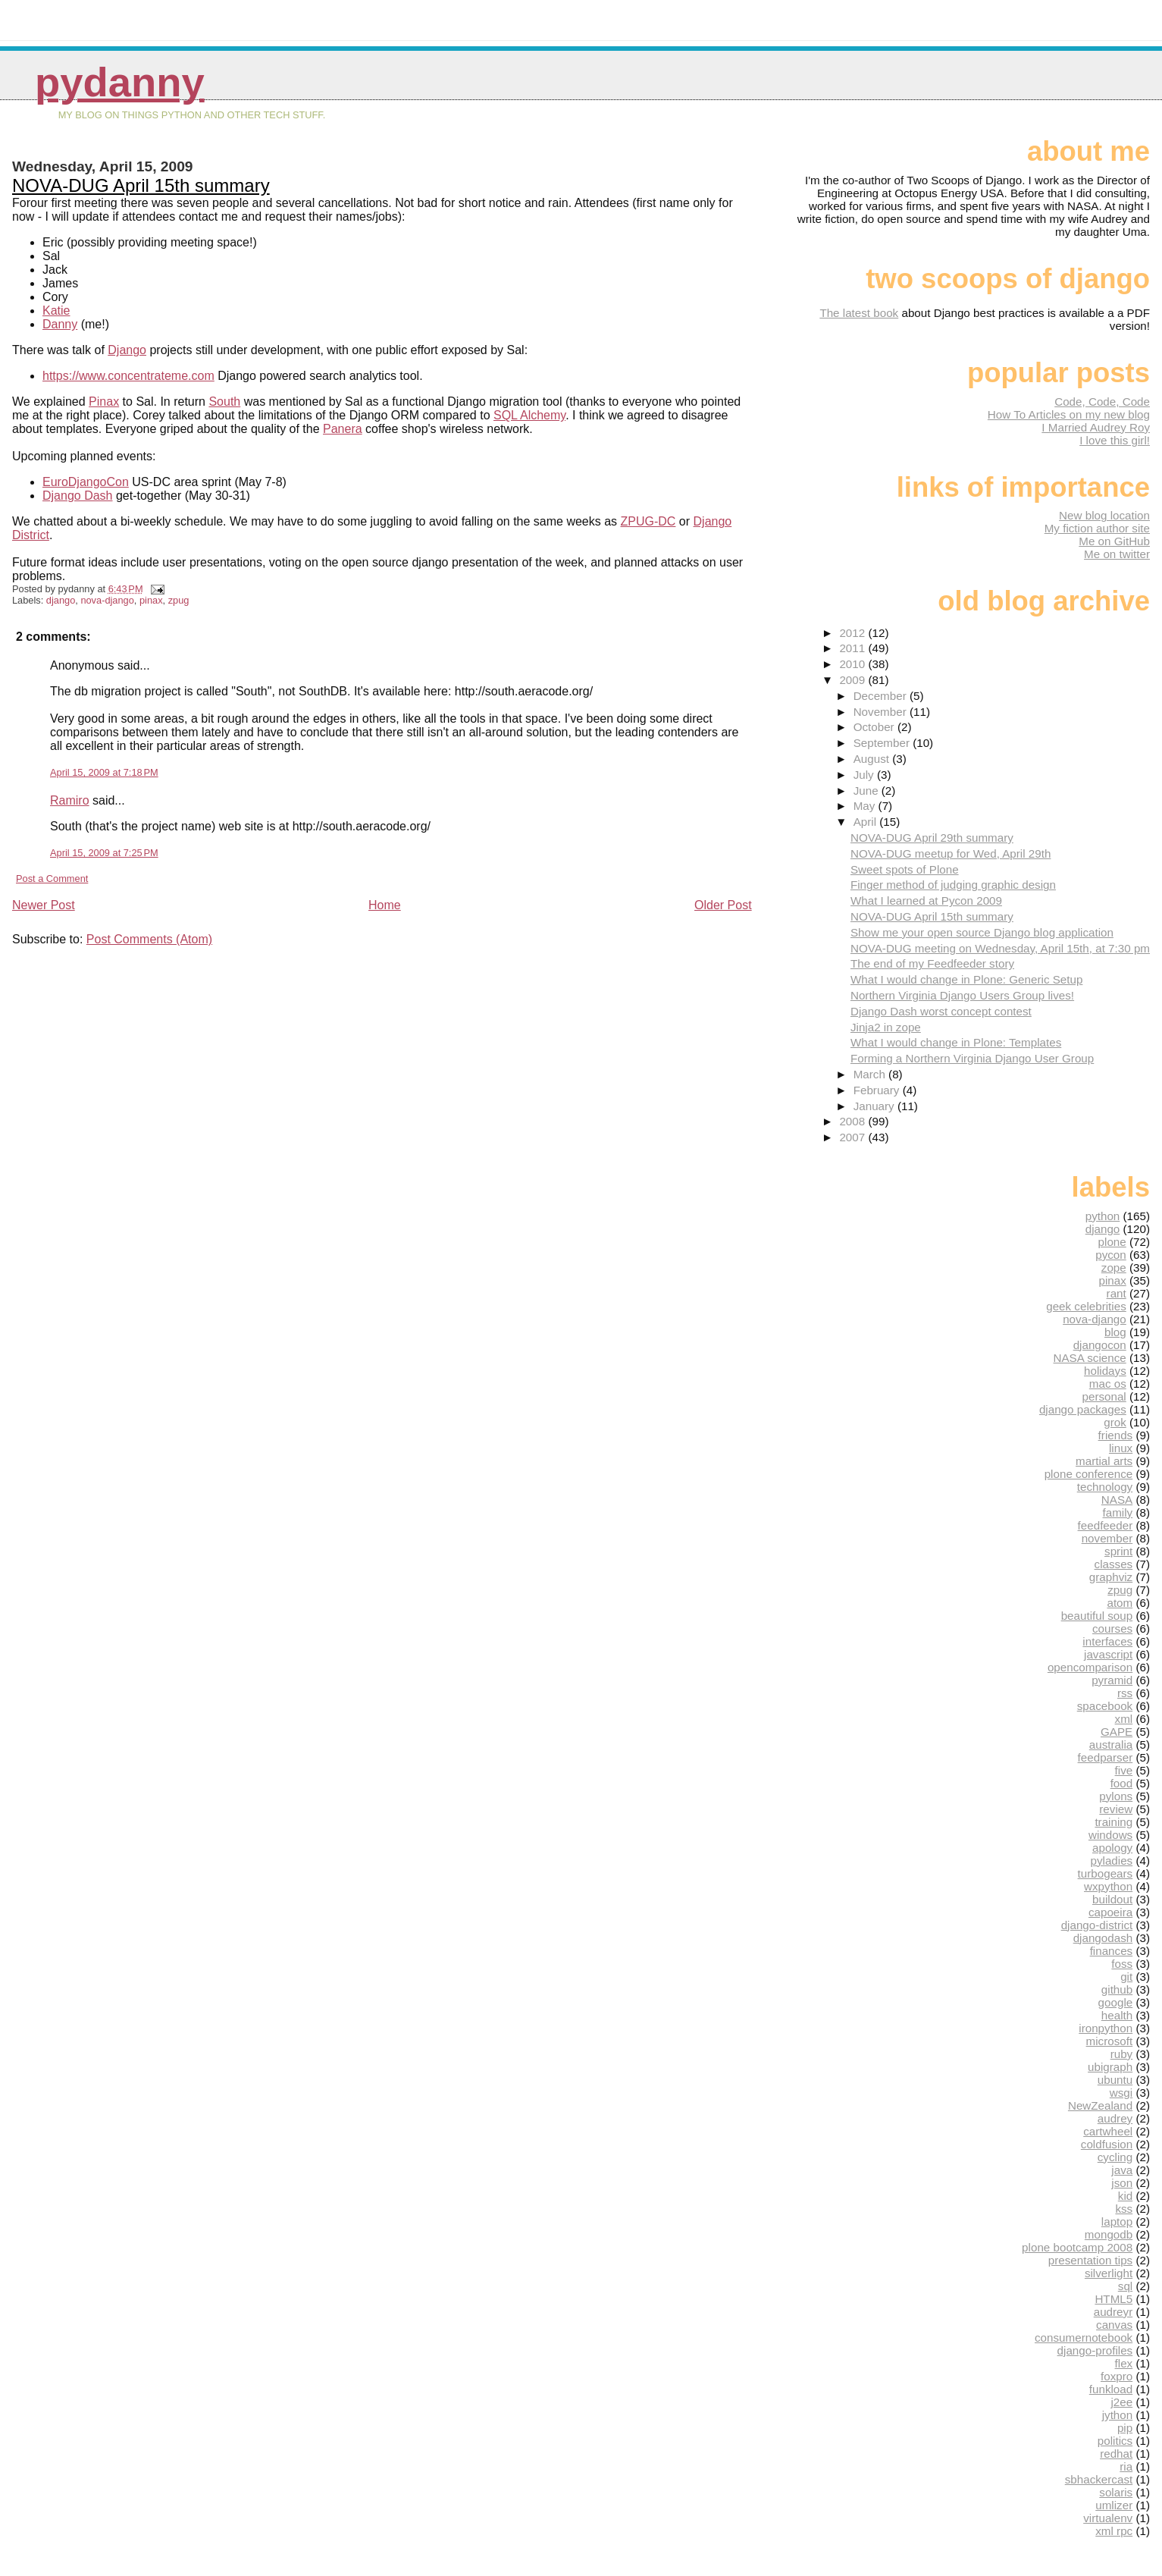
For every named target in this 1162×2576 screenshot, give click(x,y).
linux (1120, 1448)
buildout (1112, 1899)
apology (1112, 1847)
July (865, 774)
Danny (59, 324)
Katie (56, 310)
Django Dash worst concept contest (941, 1011)
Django (127, 350)
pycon (1110, 1254)
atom (1119, 1602)
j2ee (1121, 2402)
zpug (178, 600)
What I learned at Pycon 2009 (926, 900)
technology (1104, 1486)
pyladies (1111, 1860)
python (1102, 1216)
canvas (1114, 2324)
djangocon (1099, 1344)
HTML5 (1113, 2298)
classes (1114, 1564)
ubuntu (1115, 2079)
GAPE (1116, 1731)
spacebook (1104, 1705)
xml (1124, 1718)
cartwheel (1107, 2131)
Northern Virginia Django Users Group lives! (962, 995)
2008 (853, 1121)
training (1113, 1821)
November (881, 711)
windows (1110, 1834)
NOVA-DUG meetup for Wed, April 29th (950, 853)
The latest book (858, 312)
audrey (1115, 2118)
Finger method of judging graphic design (953, 884)
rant (1116, 1293)
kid (1125, 2195)
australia (1110, 1744)
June (867, 790)
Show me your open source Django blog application (981, 932)
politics (1115, 2440)
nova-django (106, 600)
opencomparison (1090, 1667)
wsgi (1121, 2092)
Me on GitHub (1114, 541)
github (1116, 1989)
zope (1113, 1267)
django (60, 600)
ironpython (1105, 2028)
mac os (1107, 1383)
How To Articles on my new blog (1069, 414)
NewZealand (1100, 2105)
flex (1124, 2363)
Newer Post (43, 905)
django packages (1082, 1409)
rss (1124, 1692)
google (1115, 2002)
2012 (853, 632)
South (224, 401)
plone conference (1089, 1473)
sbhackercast (1098, 2479)
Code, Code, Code (1102, 401)
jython (1117, 2414)
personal (1104, 1396)
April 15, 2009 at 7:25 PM (104, 852)
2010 (853, 663)
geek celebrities (1086, 1306)
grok (1115, 1422)
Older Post (723, 905)
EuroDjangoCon (85, 481)
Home (384, 905)
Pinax (104, 401)
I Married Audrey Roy (1095, 427)
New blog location (1104, 515)
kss (1123, 2208)
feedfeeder (1105, 1525)
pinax (151, 600)
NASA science (1090, 1357)
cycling (1115, 2157)
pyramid (1112, 1680)
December (881, 695)
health (1116, 2015)
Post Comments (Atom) (149, 939)
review (1115, 1809)
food (1121, 1783)
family (1118, 1512)
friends (1115, 1435)
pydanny (120, 82)
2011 (853, 648)
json (1121, 2182)
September (883, 742)
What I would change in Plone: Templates (955, 1042)
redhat (1116, 2453)
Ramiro (69, 800)
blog (1115, 1332)
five (1124, 1770)
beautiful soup (1097, 1615)
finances (1111, 1950)
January (875, 1106)
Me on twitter (1117, 554)
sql (1125, 2285)
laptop (1116, 2221)
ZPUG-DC (648, 521)
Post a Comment (52, 878)
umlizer (1113, 2505)
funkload (1110, 2389)
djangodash (1103, 1937)
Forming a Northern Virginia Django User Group (972, 1058)
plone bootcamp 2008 (1077, 2247)
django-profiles (1095, 2350)
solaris (1115, 2492)
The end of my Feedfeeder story (932, 963)
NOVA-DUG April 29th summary (931, 837)
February (878, 1090)
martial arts (1104, 1460)
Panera (342, 428)
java (1121, 2169)
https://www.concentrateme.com (128, 375)
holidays (1105, 1370)
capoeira (1110, 1912)
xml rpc (1113, 2530)
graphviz (1110, 1576)
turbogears (1105, 1873)
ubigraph (1110, 2066)
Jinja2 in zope (885, 1027)
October (875, 726)
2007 (853, 1137)
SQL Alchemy (529, 415)
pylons (1115, 1796)
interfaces (1107, 1641)
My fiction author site (1097, 528)
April (866, 821)
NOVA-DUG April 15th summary (141, 185)
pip (1124, 2427)
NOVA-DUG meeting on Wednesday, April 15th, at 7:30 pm (1000, 948)
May (866, 805)
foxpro (1116, 2376)
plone (1112, 1241)
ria (1126, 2466)
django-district (1097, 1925)
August (873, 758)
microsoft (1109, 2041)
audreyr (1113, 2311)
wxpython (1108, 1886)
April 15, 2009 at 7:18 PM (104, 772)
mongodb (1108, 2234)
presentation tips (1090, 2260)
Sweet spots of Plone (904, 869)
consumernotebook (1083, 2337)
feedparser (1105, 1757)
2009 (853, 679)
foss (1121, 1963)
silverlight (1108, 2273)
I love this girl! (1114, 440)
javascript (1108, 1654)
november (1107, 1538)
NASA (1116, 1499)
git (1126, 1976)
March (870, 1074)
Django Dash (77, 495)
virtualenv (1107, 2518)
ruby (1121, 2053)
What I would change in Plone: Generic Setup (966, 979)
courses (1112, 1628)
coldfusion (1106, 2144)
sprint (1118, 1551)
